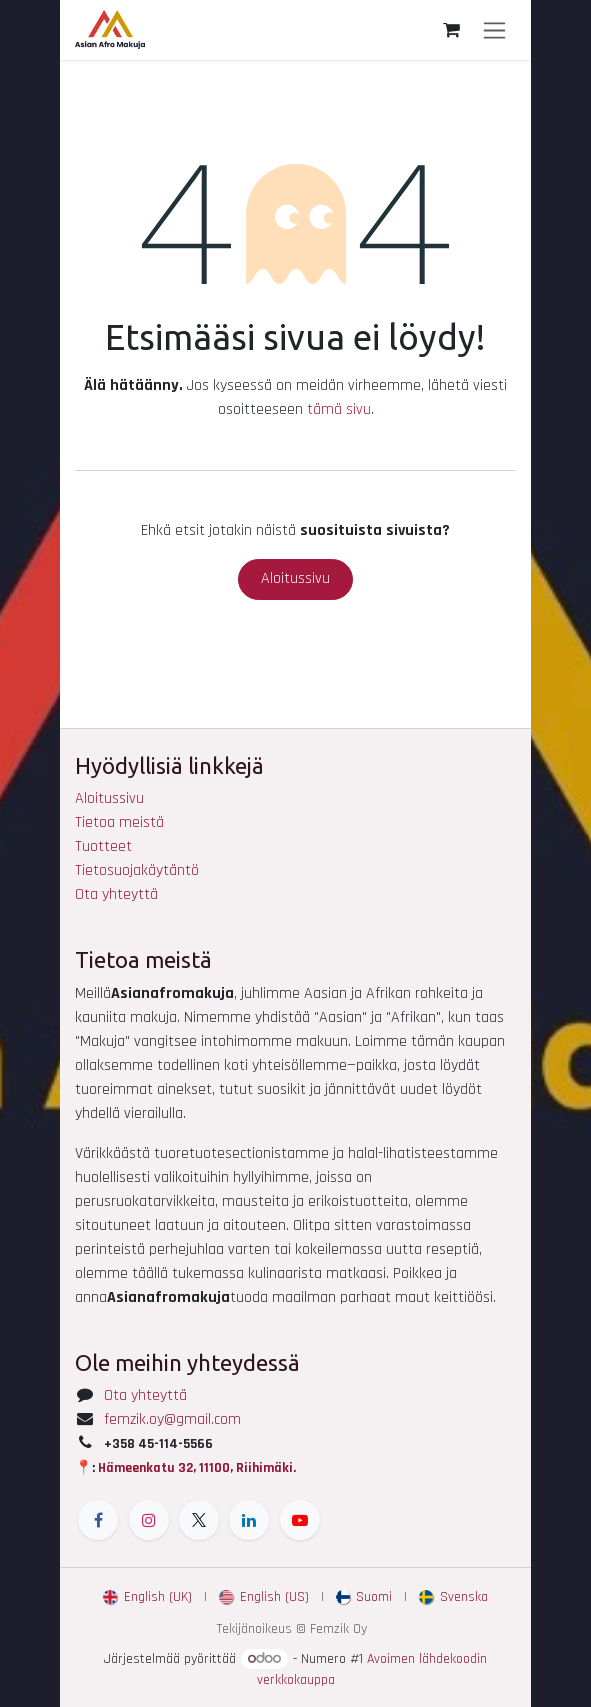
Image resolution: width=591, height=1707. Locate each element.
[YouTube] (300, 1520)
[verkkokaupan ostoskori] (451, 30)
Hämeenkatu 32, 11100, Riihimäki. (197, 1468)
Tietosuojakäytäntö (137, 870)
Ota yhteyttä (116, 894)
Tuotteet (103, 846)
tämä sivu (339, 409)
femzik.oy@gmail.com (172, 1419)
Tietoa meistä (119, 822)
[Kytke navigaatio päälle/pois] (494, 30)
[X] (199, 1520)
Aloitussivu (295, 578)
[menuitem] (147, 1597)
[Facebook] (98, 1520)
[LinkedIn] (249, 1520)
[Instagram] (149, 1520)
